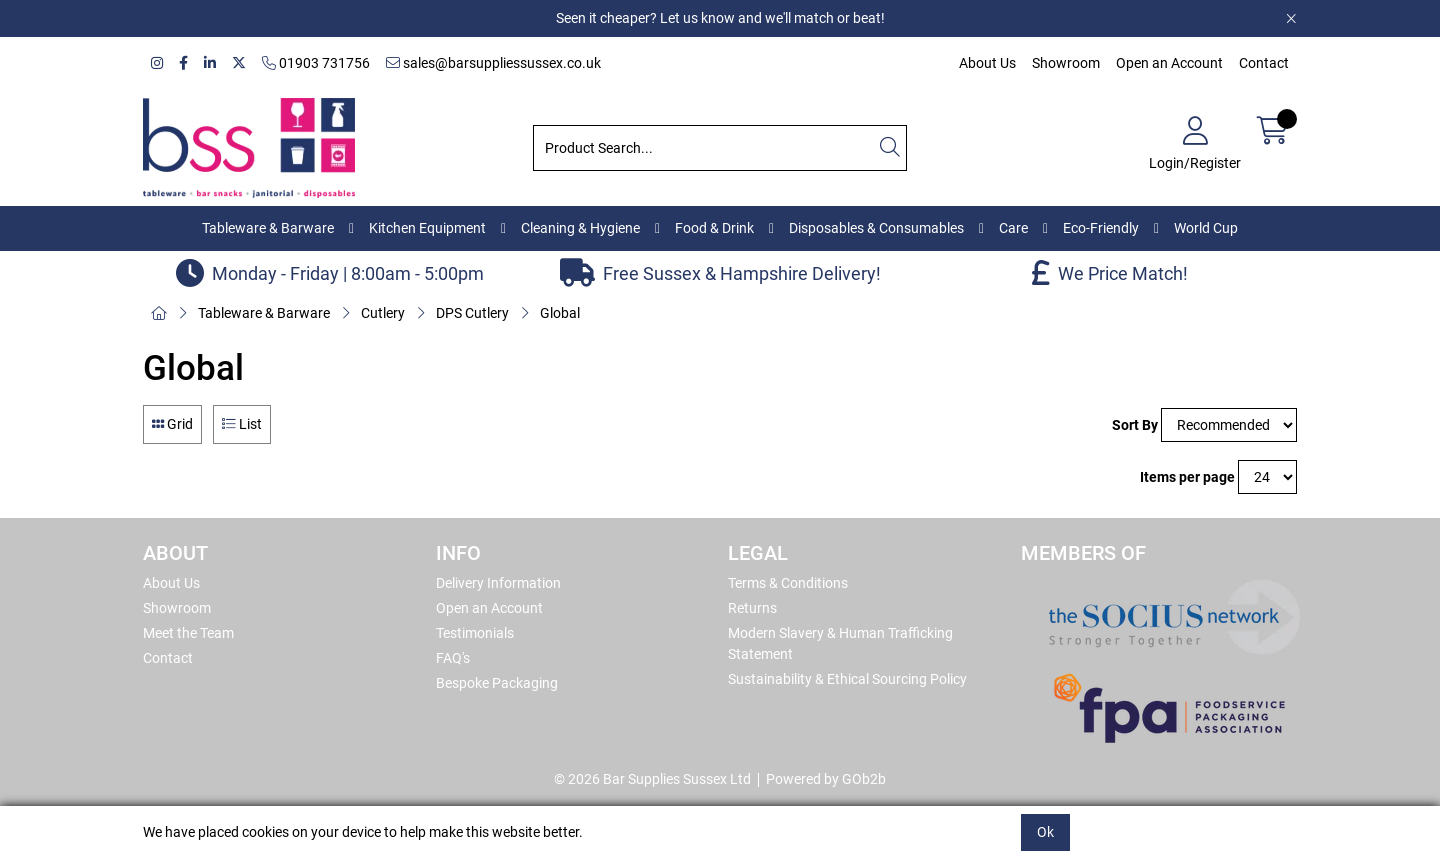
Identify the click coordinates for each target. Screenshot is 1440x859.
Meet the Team (188, 633)
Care (1013, 228)
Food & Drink (714, 228)
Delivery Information (498, 583)
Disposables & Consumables (876, 228)
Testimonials (475, 633)
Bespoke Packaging (497, 683)
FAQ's (453, 658)
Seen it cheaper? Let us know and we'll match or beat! (720, 18)
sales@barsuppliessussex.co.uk (493, 63)
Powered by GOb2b (826, 779)
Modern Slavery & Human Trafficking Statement (840, 643)
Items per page (1187, 477)
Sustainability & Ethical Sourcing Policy (847, 679)
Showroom (1066, 63)
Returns (752, 608)
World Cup (1206, 228)
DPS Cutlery (472, 313)
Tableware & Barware (268, 228)
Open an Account (1169, 63)
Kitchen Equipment (427, 228)
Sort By (1135, 425)
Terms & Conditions (788, 583)
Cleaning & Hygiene (580, 228)
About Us (987, 63)
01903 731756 (316, 63)
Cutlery (383, 313)
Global (560, 313)
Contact (1264, 63)
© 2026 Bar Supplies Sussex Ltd (652, 779)
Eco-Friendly (1101, 228)
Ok (1045, 832)
